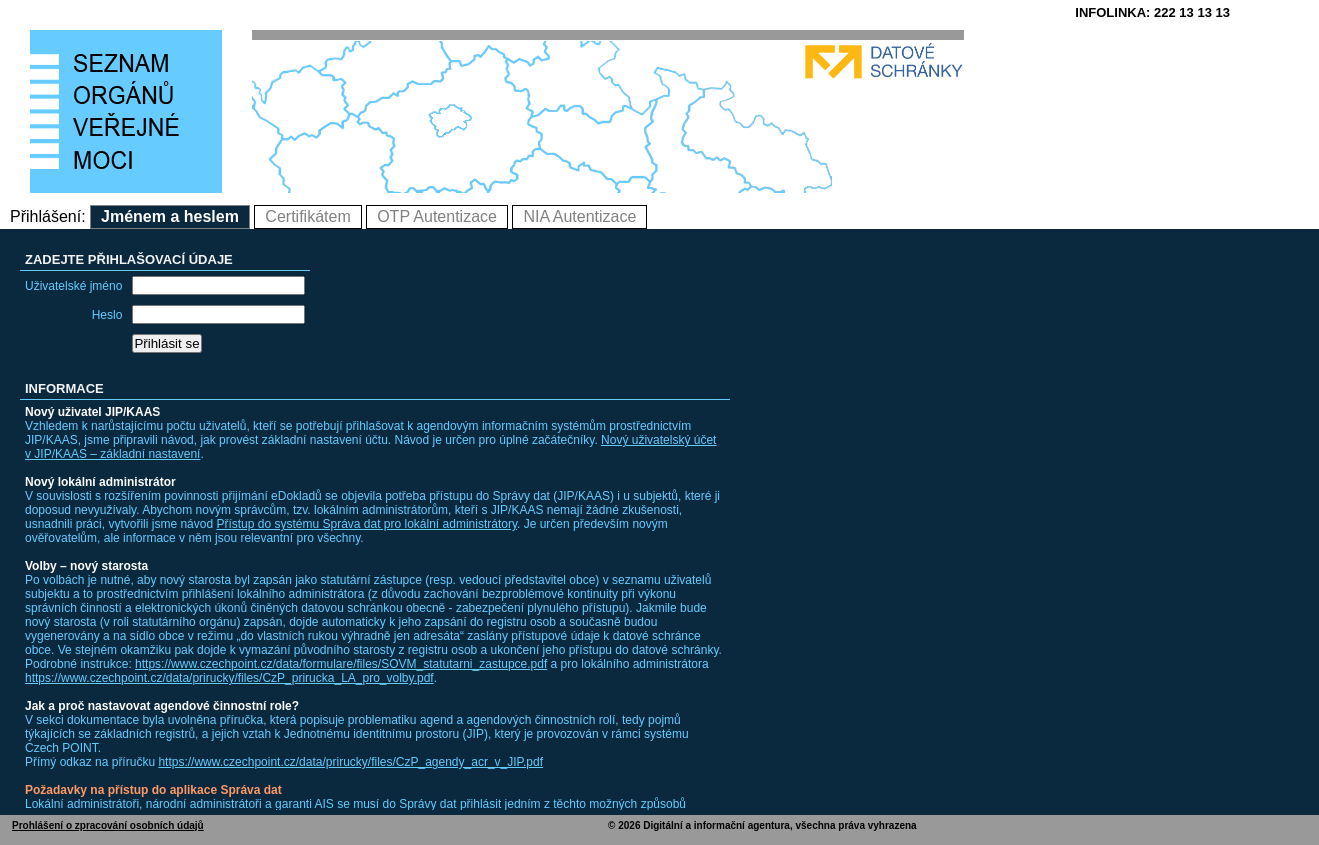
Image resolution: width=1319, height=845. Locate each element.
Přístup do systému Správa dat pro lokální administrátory (366, 524)
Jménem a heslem (170, 216)
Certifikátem (307, 216)
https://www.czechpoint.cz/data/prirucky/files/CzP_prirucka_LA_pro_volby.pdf (229, 678)
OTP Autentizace (437, 216)
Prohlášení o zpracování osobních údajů (108, 825)
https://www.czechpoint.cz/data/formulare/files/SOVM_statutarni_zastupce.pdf (341, 664)
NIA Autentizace (579, 216)
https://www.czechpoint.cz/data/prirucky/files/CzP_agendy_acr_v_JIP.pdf (350, 762)
